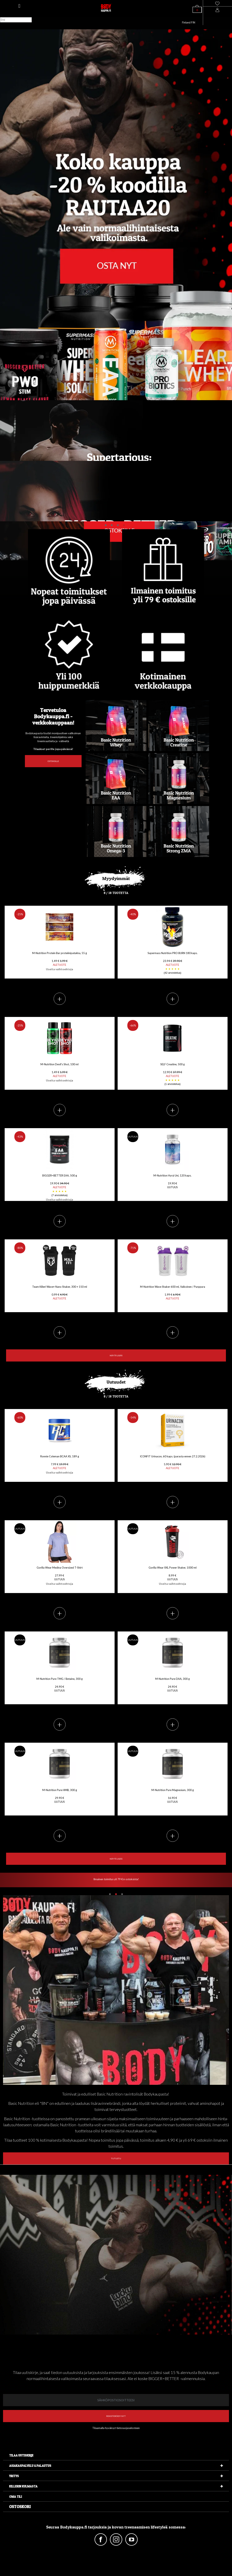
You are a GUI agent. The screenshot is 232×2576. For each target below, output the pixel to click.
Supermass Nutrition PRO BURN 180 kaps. (173, 963)
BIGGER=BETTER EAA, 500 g (60, 1187)
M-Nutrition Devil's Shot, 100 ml (59, 1072)
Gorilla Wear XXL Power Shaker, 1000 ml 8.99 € (173, 1575)
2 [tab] (112, 525)
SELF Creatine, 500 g (173, 1074)
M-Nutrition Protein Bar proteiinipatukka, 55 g (59, 961)
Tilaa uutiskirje (21, 2455)
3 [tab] (118, 525)
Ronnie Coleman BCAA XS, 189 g (59, 1464)
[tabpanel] (116, 491)
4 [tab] (124, 525)
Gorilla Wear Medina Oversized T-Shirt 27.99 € (60, 1575)
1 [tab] (106, 525)
